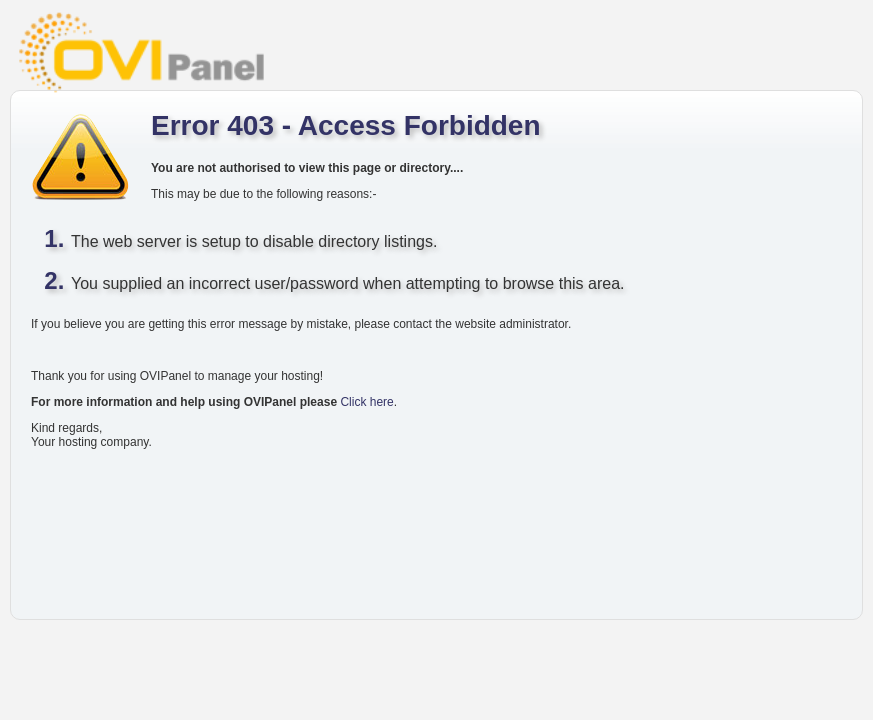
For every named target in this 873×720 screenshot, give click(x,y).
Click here (366, 402)
